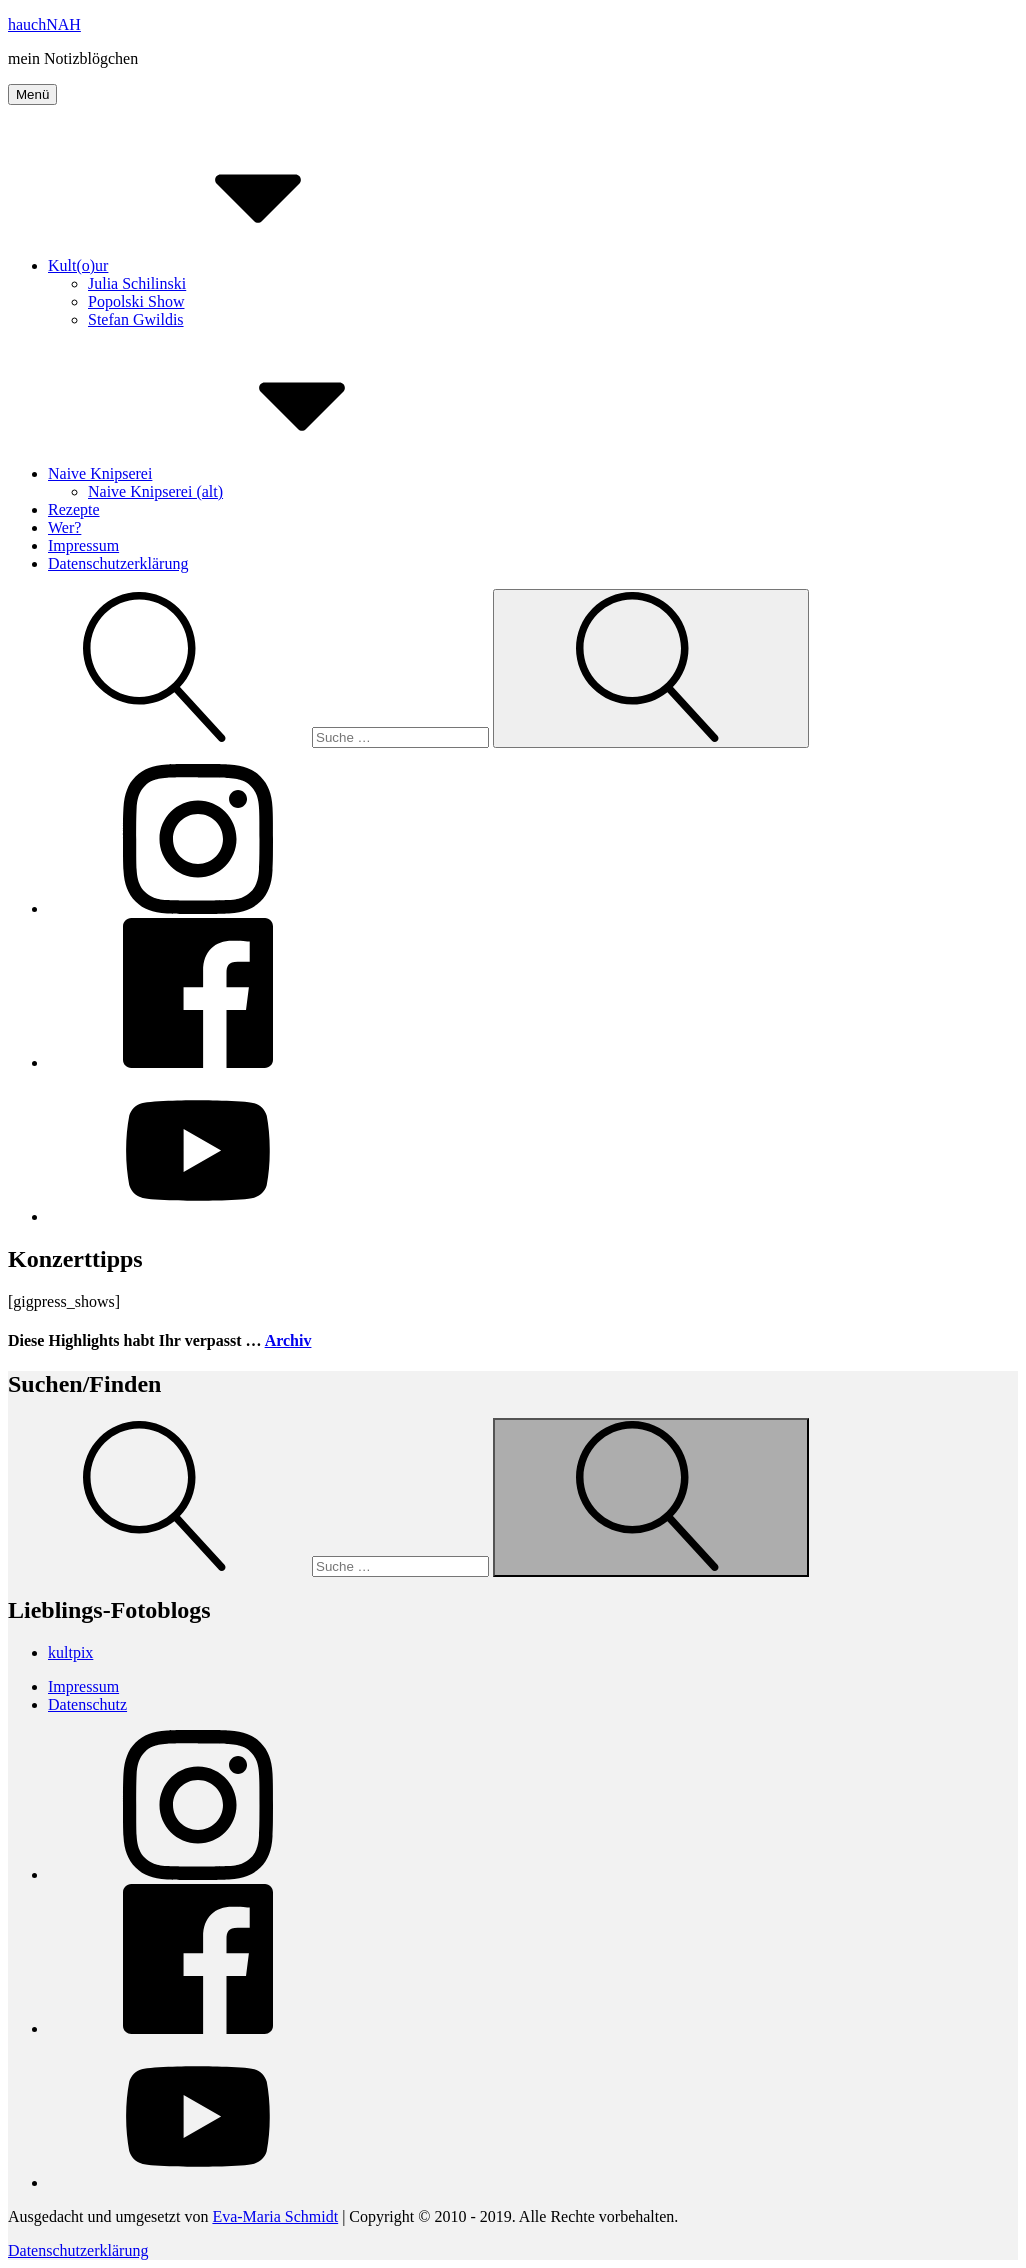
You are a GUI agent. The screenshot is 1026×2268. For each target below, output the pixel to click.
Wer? (64, 527)
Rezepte (74, 509)
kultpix (70, 1652)
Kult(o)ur (228, 265)
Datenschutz (87, 1704)
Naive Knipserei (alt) (155, 491)
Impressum (83, 545)
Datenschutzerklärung (118, 563)
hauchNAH (44, 24)
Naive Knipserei (250, 473)
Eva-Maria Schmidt (275, 2216)
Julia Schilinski (137, 283)
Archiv (288, 1340)
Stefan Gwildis (136, 319)
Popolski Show (136, 301)
